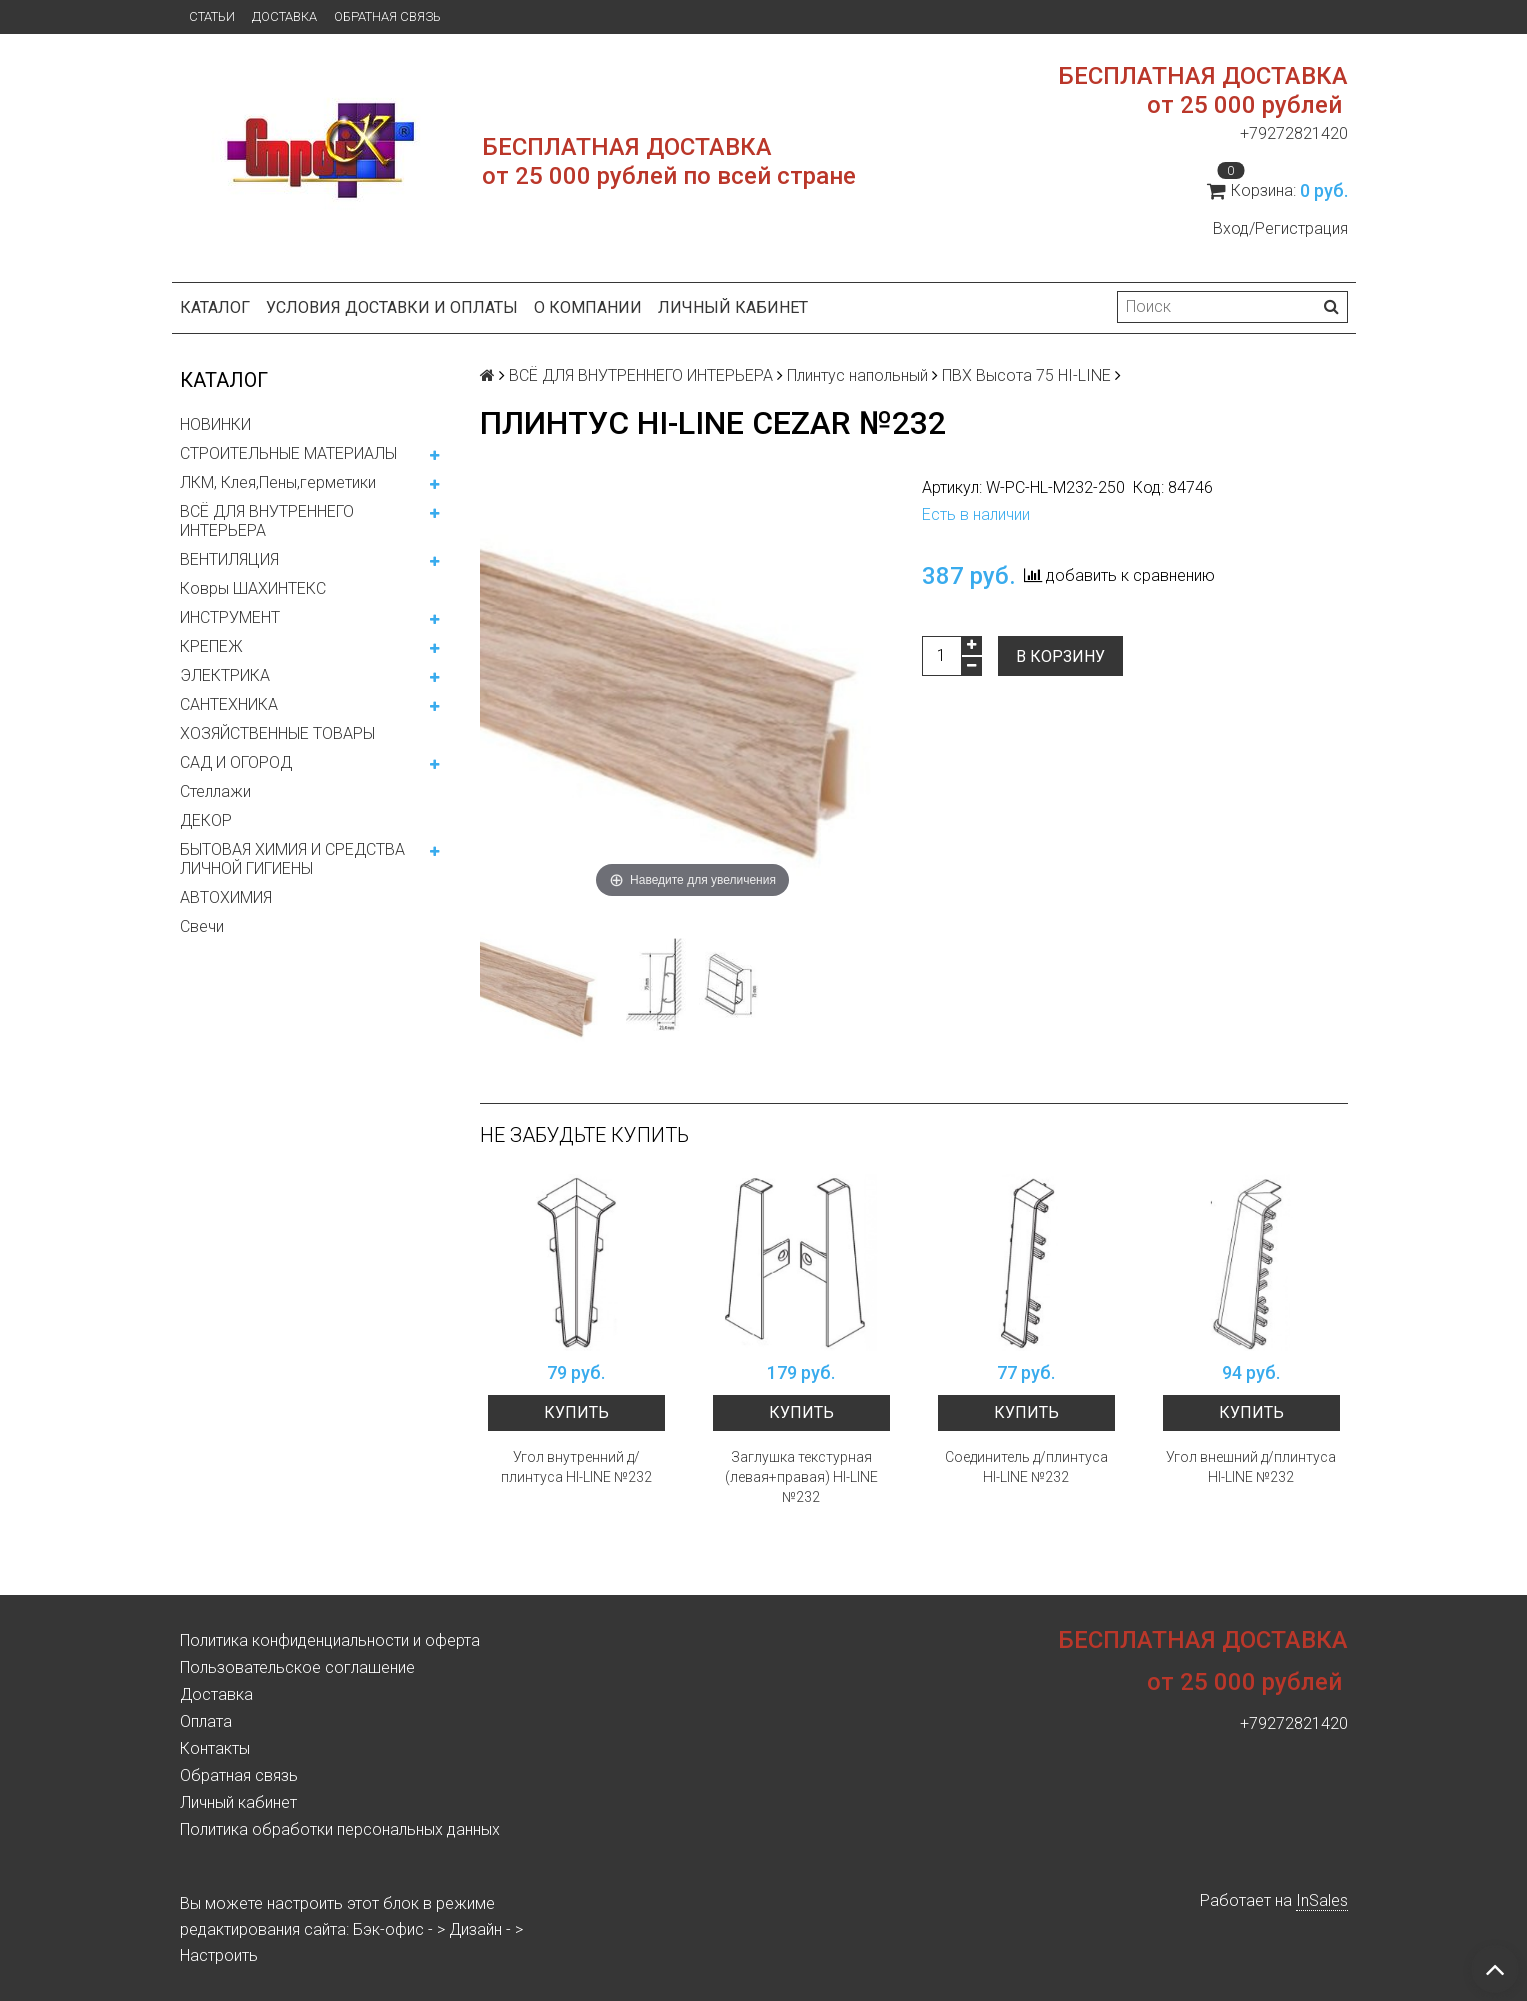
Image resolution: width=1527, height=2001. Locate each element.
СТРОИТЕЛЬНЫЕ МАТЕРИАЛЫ (288, 453)
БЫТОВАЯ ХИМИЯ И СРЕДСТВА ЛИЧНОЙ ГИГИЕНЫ (292, 859)
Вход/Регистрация (1280, 228)
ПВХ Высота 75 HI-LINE (1026, 375)
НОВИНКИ (215, 424)
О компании (588, 307)
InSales (1322, 1900)
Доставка (284, 16)
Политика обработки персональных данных (340, 1829)
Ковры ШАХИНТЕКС (253, 588)
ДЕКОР (206, 820)
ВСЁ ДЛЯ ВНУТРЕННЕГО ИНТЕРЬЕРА (267, 521)
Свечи (202, 926)
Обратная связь (387, 16)
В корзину (1060, 656)
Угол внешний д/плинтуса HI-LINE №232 (1251, 1467)
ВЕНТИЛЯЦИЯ (229, 559)
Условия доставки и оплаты (392, 307)
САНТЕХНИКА (229, 704)
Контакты (215, 1748)
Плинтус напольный (857, 375)
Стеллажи (215, 791)
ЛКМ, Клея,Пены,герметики (278, 482)
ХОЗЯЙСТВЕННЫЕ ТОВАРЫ (277, 733)
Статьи (212, 16)
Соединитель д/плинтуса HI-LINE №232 (1026, 1467)
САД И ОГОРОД (236, 762)
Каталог (215, 307)
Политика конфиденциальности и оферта (330, 1640)
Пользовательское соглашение (297, 1667)
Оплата (206, 1721)
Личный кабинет (733, 307)
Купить (576, 1412)
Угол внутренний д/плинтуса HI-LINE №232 (576, 1467)
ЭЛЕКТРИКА (225, 675)
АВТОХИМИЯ (226, 897)
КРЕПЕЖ (211, 646)
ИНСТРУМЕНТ (230, 617)
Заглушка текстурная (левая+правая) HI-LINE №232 (801, 1477)
